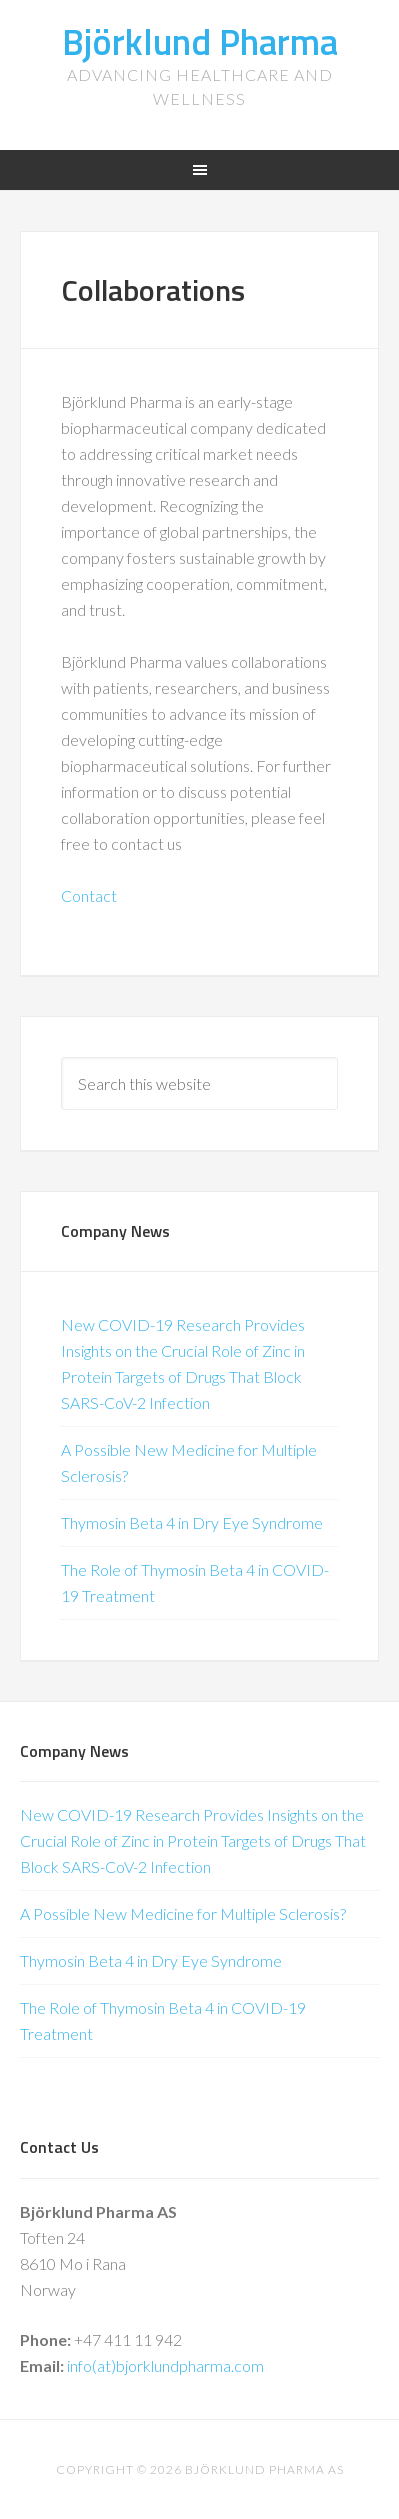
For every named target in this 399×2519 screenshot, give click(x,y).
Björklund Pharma (200, 41)
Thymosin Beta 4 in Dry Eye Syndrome (192, 1522)
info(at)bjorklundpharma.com (165, 2365)
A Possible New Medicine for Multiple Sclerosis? (183, 1913)
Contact (89, 895)
